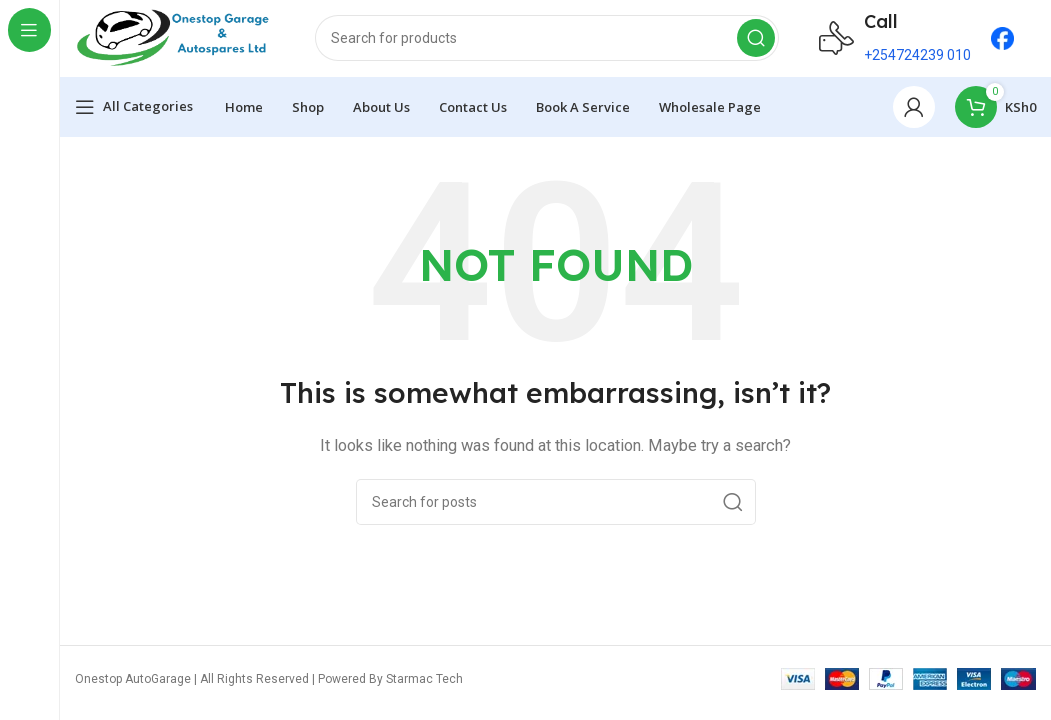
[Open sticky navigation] (134, 110)
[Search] (547, 40)
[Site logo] (175, 39)
